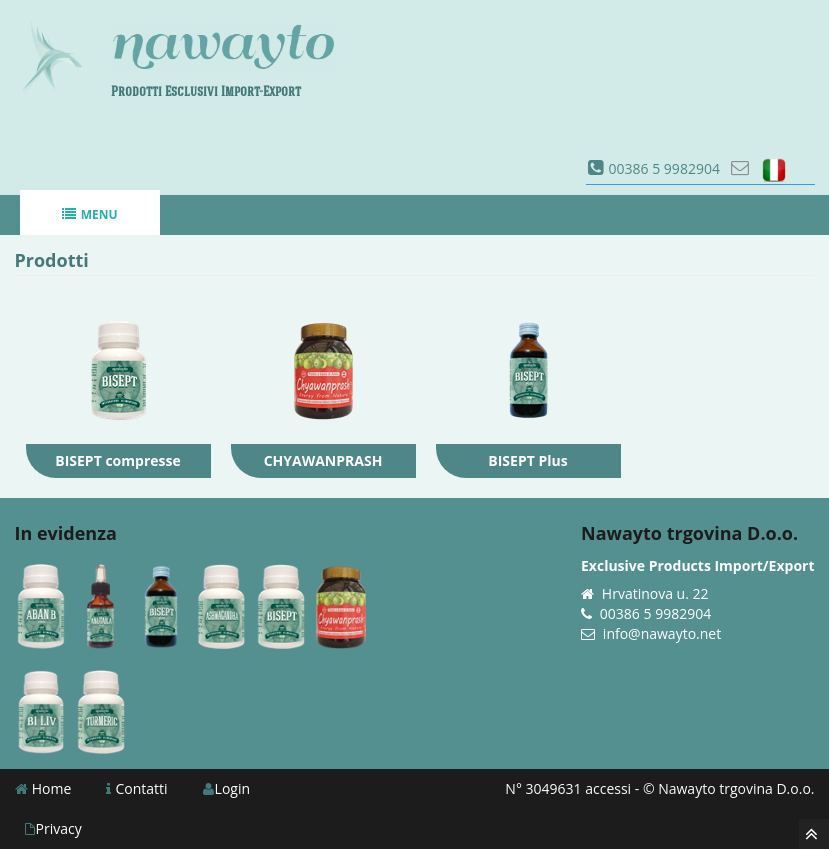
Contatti (136, 788)
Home (43, 788)
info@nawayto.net (662, 633)
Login (226, 788)
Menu (89, 214)
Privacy (53, 828)
